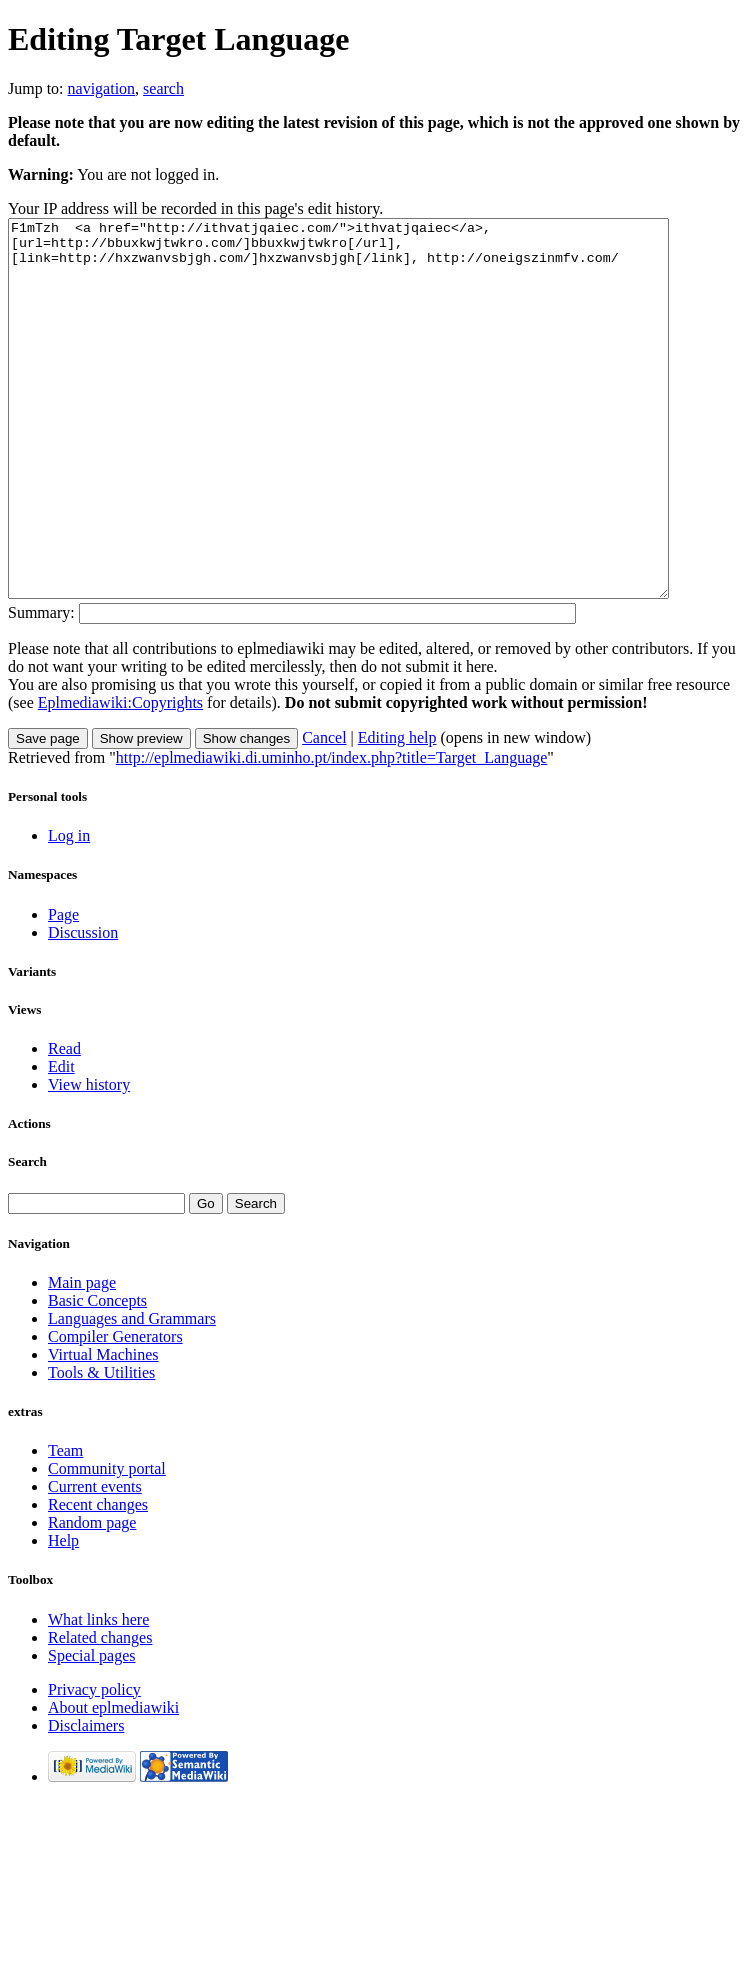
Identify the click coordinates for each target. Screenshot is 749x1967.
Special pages (92, 1730)
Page (63, 989)
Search (27, 1236)
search (163, 88)
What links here (98, 1694)
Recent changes (98, 1579)
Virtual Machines (103, 1429)
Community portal (107, 1543)
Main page (82, 1357)
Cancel (324, 812)
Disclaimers (86, 1800)
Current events (95, 1561)
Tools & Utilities (101, 1447)
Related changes (100, 1712)
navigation (102, 88)
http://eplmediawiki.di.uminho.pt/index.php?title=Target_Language (332, 832)
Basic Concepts (97, 1375)
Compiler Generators (115, 1411)
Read (64, 1123)
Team (65, 1525)
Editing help (397, 812)
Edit (61, 1141)
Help (63, 1615)
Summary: (41, 687)
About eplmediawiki (113, 1782)
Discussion (83, 1007)
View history (89, 1159)
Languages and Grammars (132, 1393)
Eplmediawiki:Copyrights (120, 777)
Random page (92, 1597)
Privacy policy (94, 1764)
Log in (69, 910)
